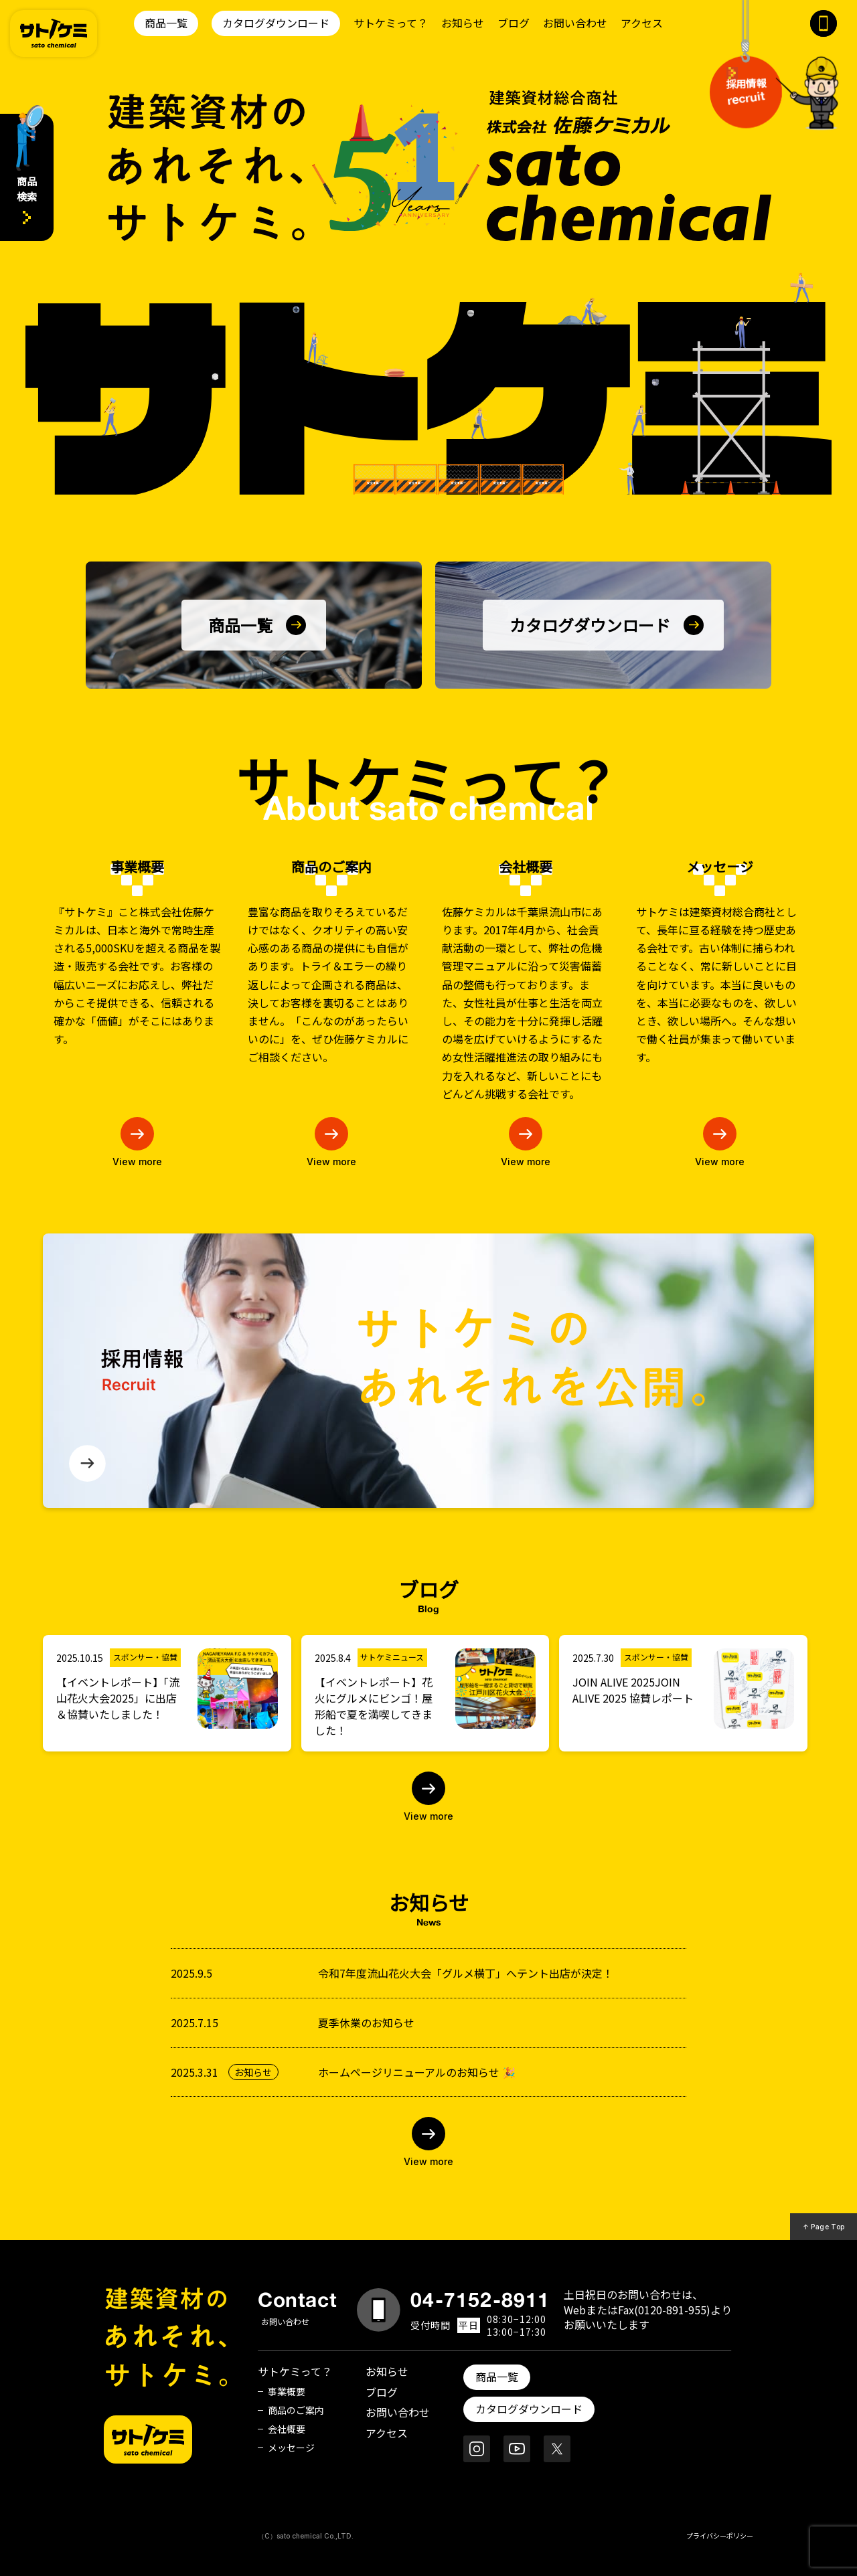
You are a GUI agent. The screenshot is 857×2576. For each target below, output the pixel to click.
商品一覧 (166, 23)
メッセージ (291, 2447)
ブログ (513, 23)
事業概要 (286, 2391)
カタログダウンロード (275, 23)
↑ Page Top (824, 2227)
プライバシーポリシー (719, 2535)
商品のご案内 (296, 2410)
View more (137, 1161)
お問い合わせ (575, 23)
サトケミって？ (391, 23)
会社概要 (286, 2429)
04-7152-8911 (480, 2300)
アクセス (642, 23)
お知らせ (462, 23)
